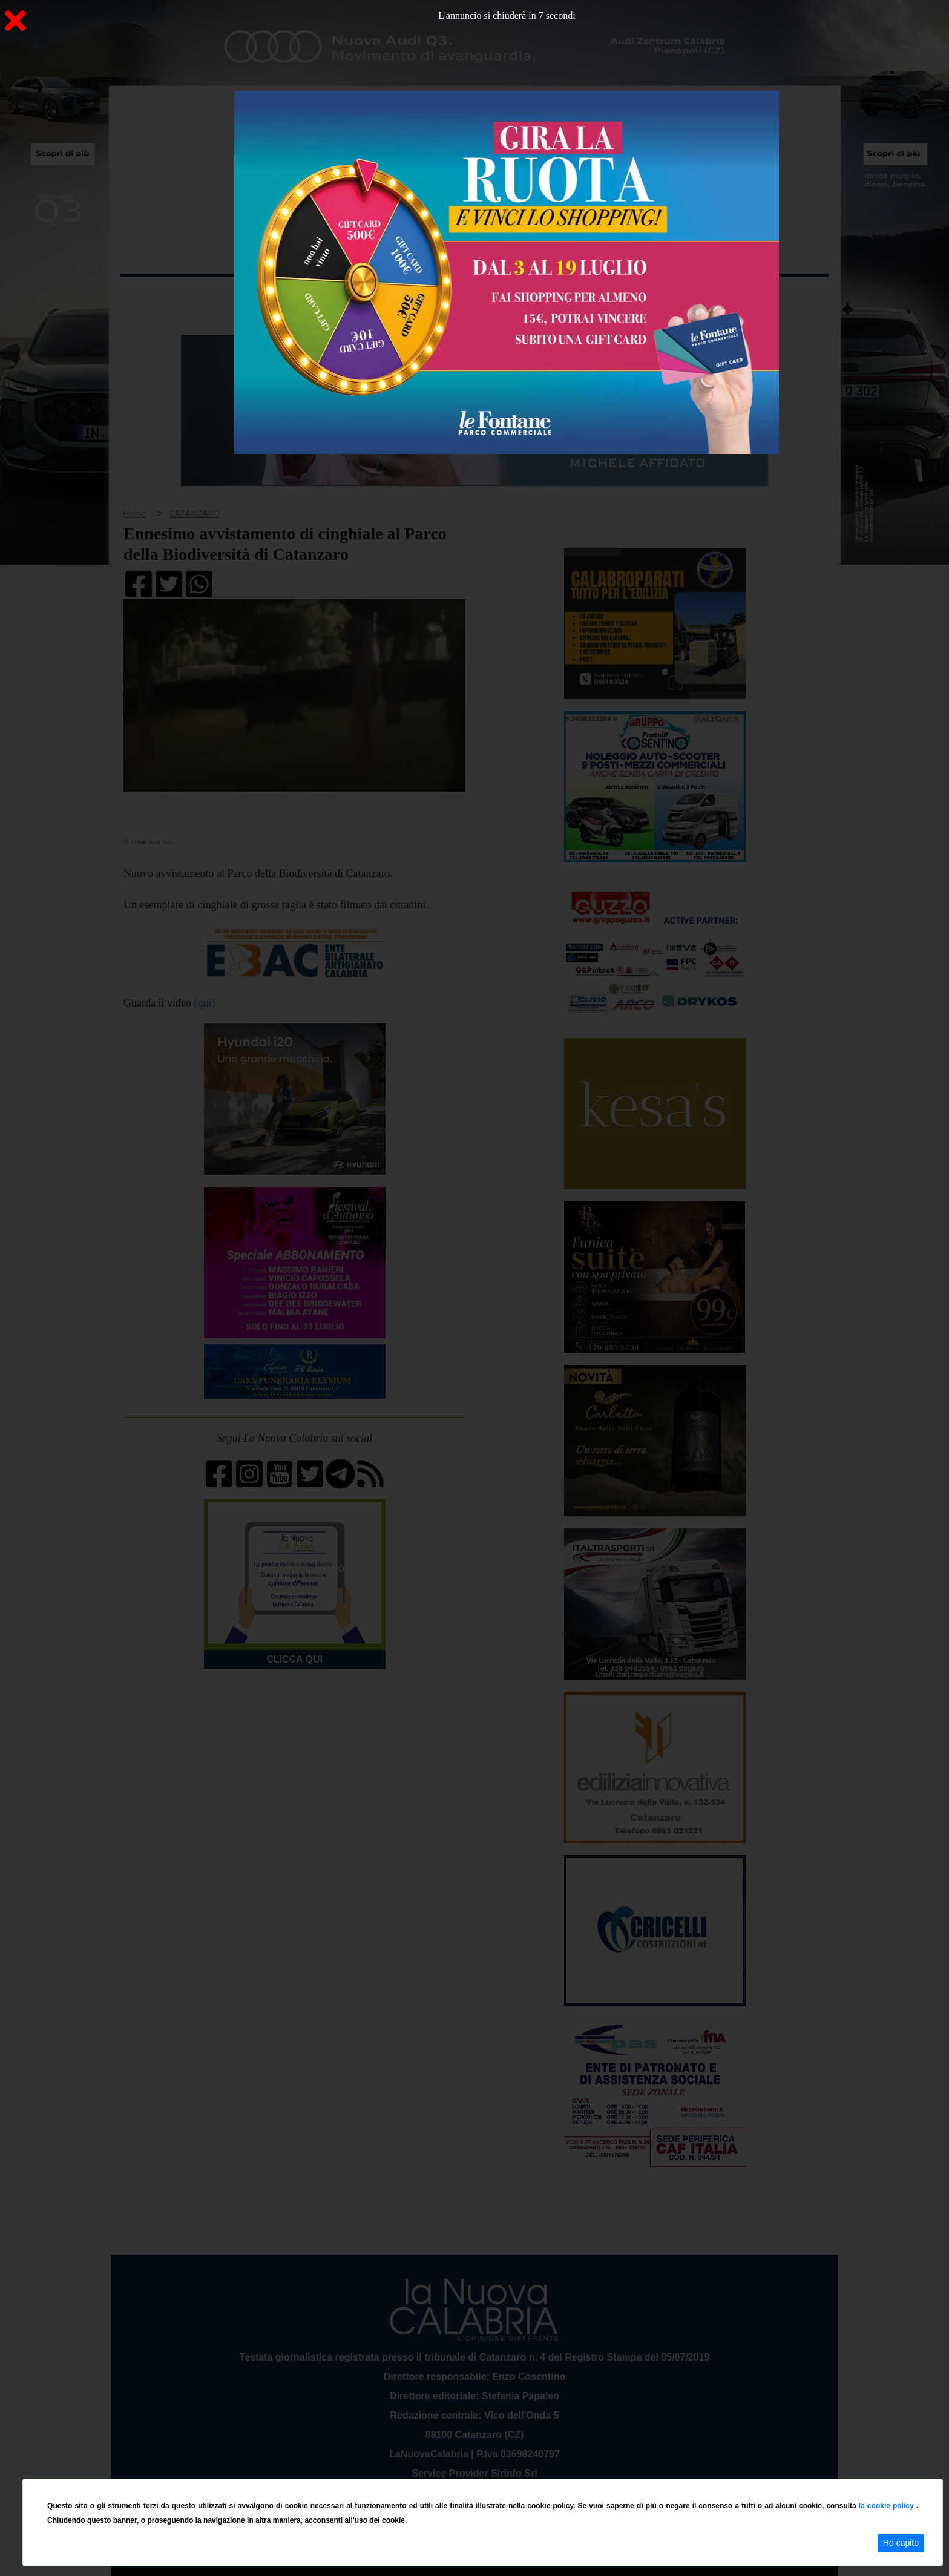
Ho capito (901, 2543)
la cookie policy (887, 2506)
